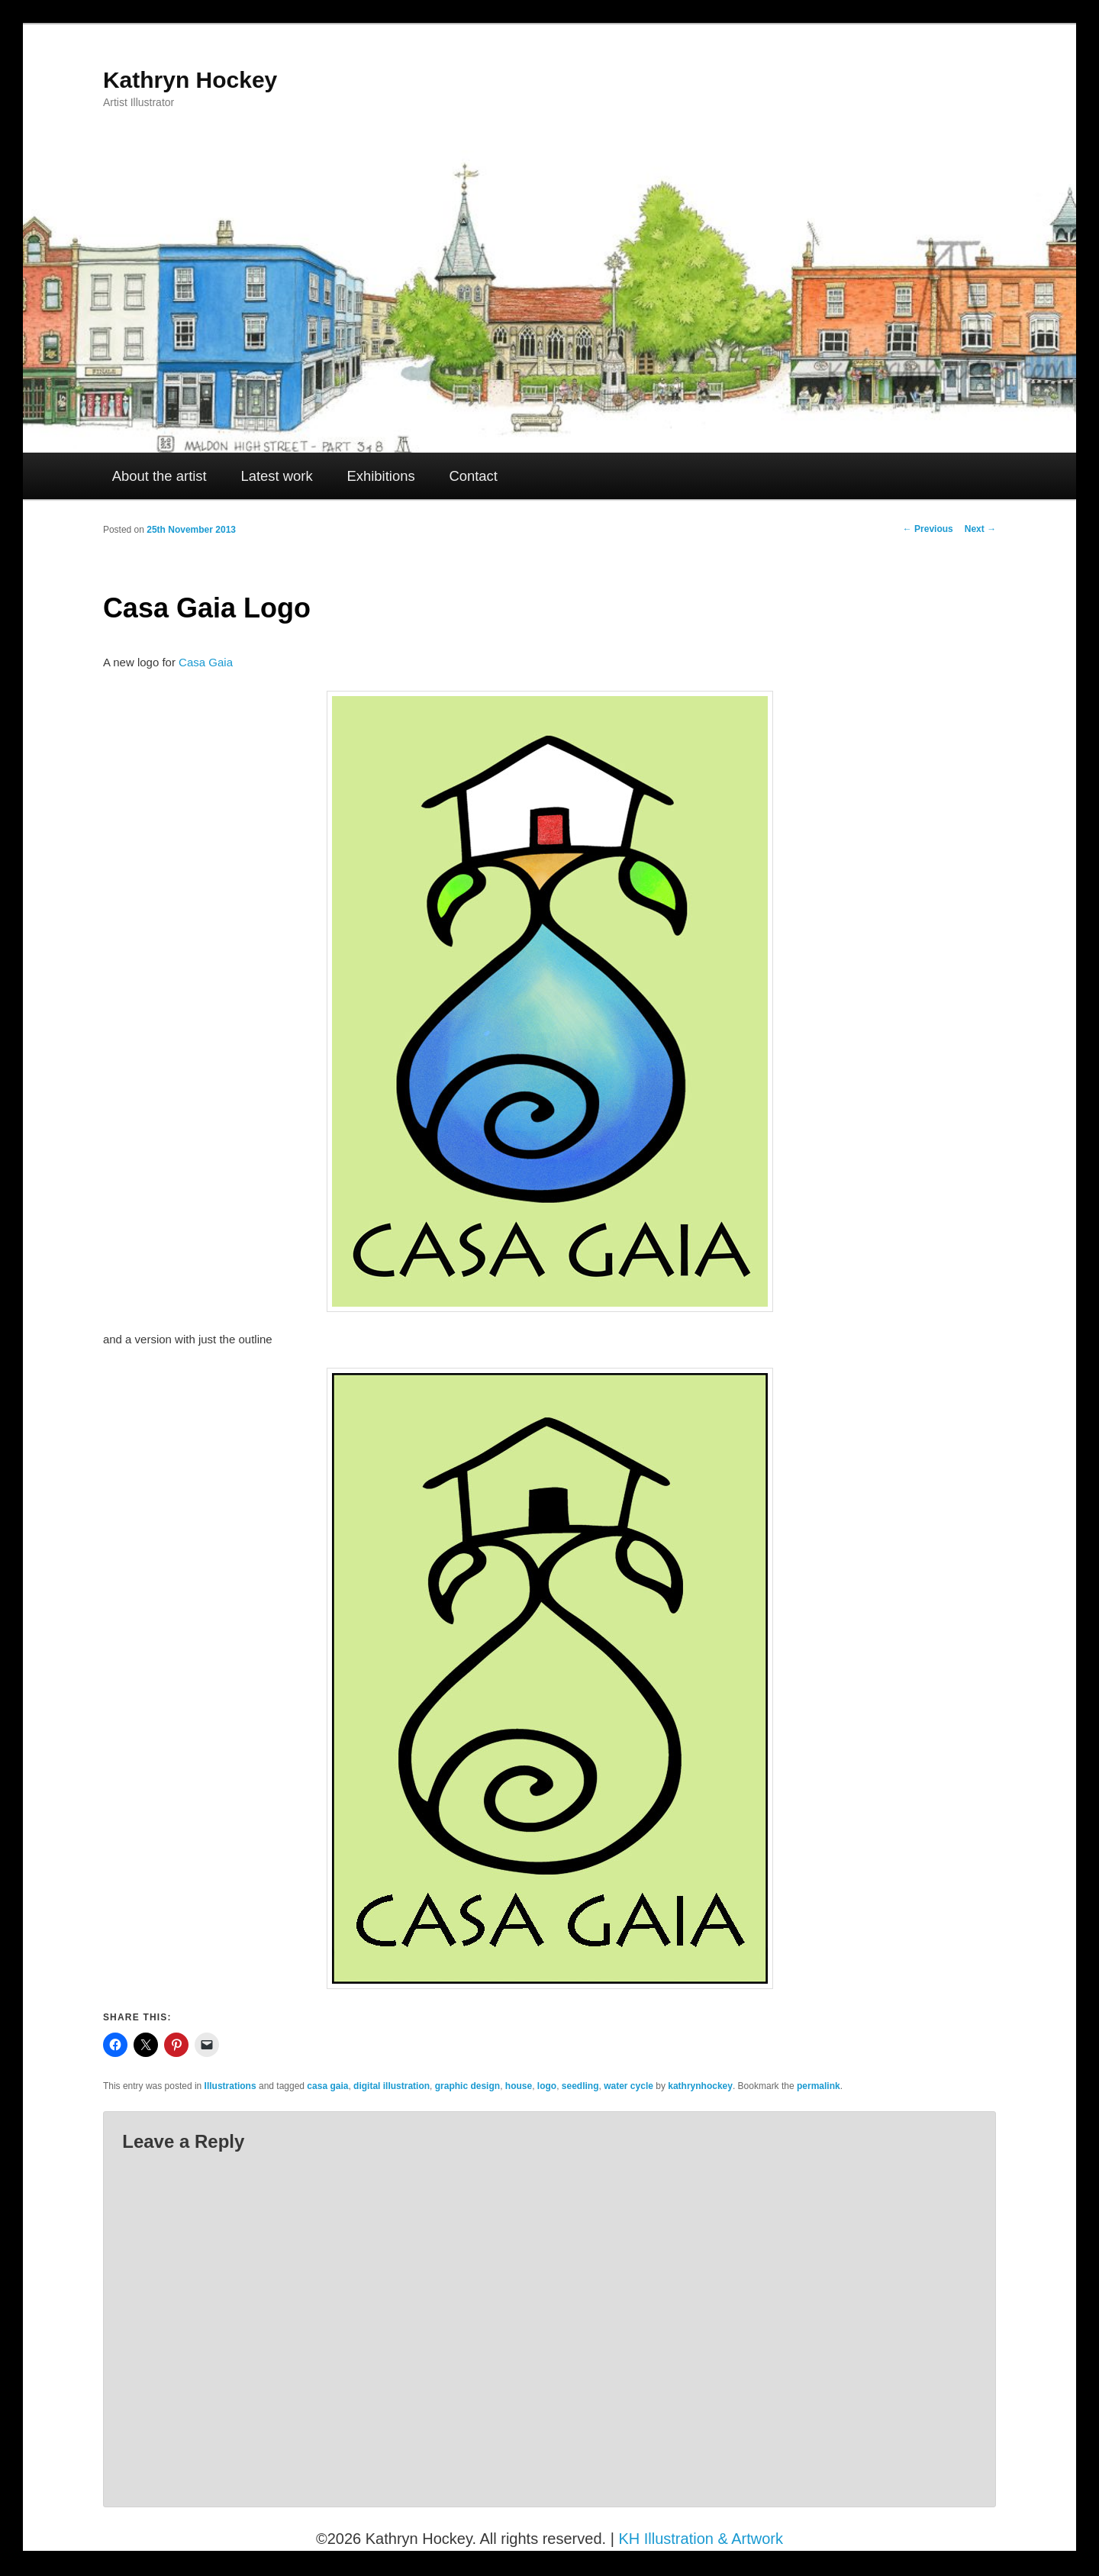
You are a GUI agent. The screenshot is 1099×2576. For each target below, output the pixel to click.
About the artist (159, 476)
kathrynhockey (700, 2086)
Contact (473, 476)
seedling (580, 2086)
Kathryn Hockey (190, 79)
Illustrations (230, 2086)
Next (980, 529)
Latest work (276, 476)
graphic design (467, 2086)
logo (546, 2086)
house (518, 2086)
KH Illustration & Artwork (700, 2538)
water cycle (628, 2086)
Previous (928, 529)
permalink (818, 2086)
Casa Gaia (206, 662)
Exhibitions (380, 476)
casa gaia (327, 2086)
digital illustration (391, 2086)
